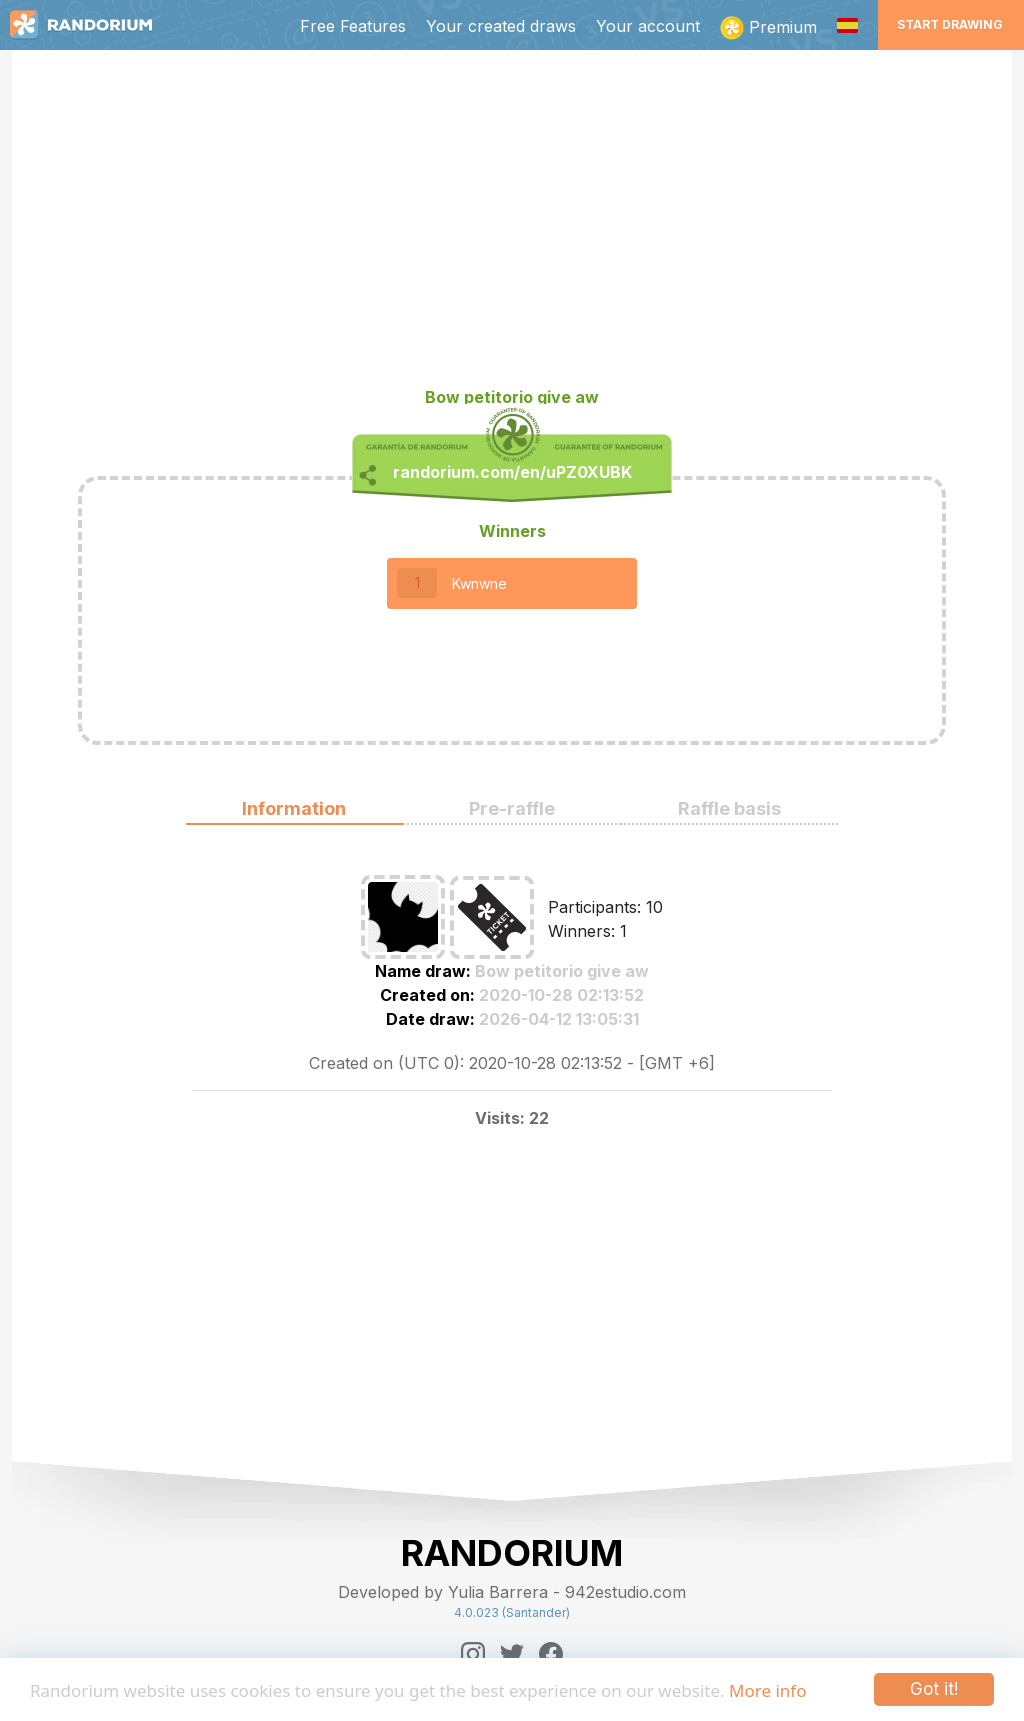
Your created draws (501, 26)
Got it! (934, 1689)
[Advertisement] (512, 226)
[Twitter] (512, 1654)
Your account (648, 26)
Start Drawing (950, 24)
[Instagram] (473, 1654)
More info (767, 1690)
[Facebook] (551, 1654)
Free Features (353, 26)
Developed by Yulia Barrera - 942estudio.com (512, 1592)
